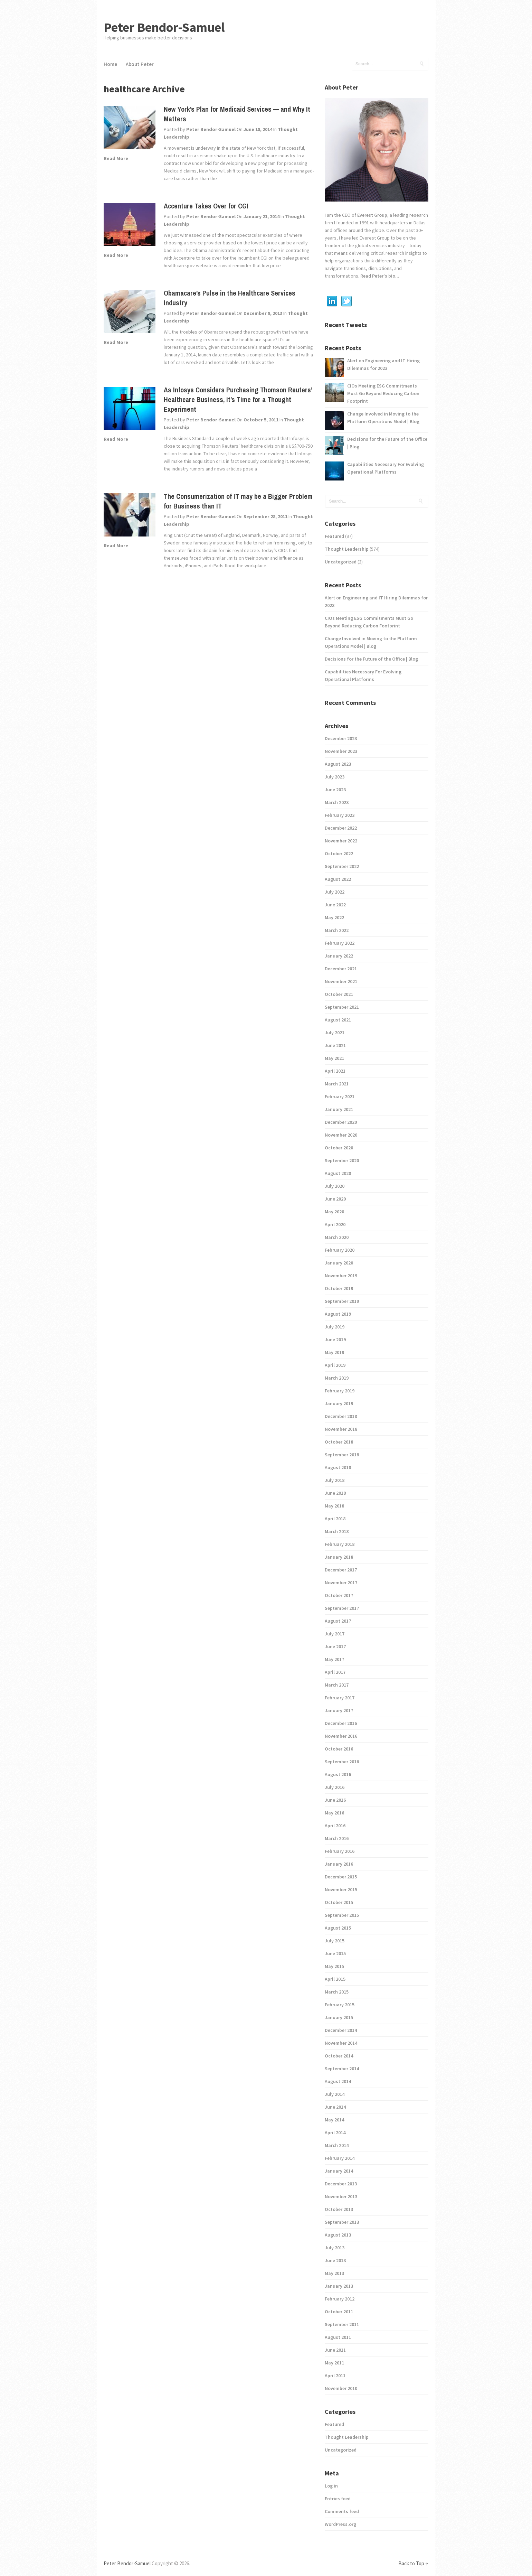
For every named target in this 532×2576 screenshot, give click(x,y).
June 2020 (335, 1199)
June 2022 (335, 905)
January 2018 (339, 1557)
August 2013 (338, 2235)
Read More (116, 158)
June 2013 (335, 2260)
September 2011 (342, 2324)
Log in (331, 2486)
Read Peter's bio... (379, 276)
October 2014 (339, 2056)
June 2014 (335, 2107)
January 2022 (339, 956)
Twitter (346, 301)
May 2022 (334, 917)
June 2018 (335, 1493)
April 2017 (335, 1672)
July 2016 (334, 1787)
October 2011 (339, 2311)
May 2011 (334, 2363)
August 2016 (338, 1774)
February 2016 (339, 1851)
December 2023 (341, 738)
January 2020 (339, 1263)
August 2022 (338, 879)
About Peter (140, 64)
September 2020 (342, 1160)
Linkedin (332, 301)
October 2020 (339, 1148)
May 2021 (334, 1058)
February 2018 (339, 1544)
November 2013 (341, 2196)
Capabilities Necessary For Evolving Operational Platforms (385, 468)
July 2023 (334, 777)
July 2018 (334, 1480)
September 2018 (342, 1455)
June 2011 (335, 2350)
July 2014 (334, 2094)
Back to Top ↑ (413, 2563)
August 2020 (338, 1173)
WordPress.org (340, 2524)
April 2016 (335, 1825)
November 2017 (341, 1582)
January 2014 (339, 2171)
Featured (334, 536)
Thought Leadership (347, 549)
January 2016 (339, 1864)
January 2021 (339, 1109)
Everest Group (372, 215)
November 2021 (341, 981)
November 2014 (341, 2043)
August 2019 (338, 1314)
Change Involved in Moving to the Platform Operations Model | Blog (383, 417)
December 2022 (341, 828)
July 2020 (334, 1186)
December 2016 (341, 1723)
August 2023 (338, 764)
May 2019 (334, 1352)
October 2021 (339, 994)
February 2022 (339, 943)
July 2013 (334, 2247)
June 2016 (335, 1800)
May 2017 (334, 1659)
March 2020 (337, 1237)
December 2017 (341, 1570)
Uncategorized (341, 562)
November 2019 (341, 1275)
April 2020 (335, 1224)
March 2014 (337, 2145)
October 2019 (339, 1288)
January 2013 (339, 2286)
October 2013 (339, 2209)
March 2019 (337, 1378)
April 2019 (335, 1365)
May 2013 (334, 2273)
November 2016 (341, 1736)
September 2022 (342, 866)
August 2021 (338, 1020)
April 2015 (335, 1979)
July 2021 (334, 1032)
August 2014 (338, 2081)
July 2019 (334, 1327)
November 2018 (341, 1429)
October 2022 (339, 853)
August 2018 (338, 1467)
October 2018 (339, 1442)
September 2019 (342, 1301)
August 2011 (338, 2337)
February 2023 (339, 815)
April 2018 (335, 1518)
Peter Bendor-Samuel (164, 27)
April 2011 (335, 2375)
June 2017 (335, 1646)
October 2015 (339, 1902)
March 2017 (337, 1685)
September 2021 (342, 1007)
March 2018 (337, 1531)
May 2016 (334, 1813)
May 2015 (334, 1966)
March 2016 (337, 1838)
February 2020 (339, 1250)
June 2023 (335, 789)
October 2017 (339, 1595)
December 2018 (341, 1416)
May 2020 (334, 1211)
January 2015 (339, 2017)
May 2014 (334, 2120)
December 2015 (341, 1877)
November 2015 (341, 1889)
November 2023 (341, 751)
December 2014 (341, 2030)
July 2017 (334, 1634)
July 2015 (334, 1941)
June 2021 (335, 1045)
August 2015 (338, 1928)
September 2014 (342, 2068)
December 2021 (341, 968)
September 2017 (342, 1608)
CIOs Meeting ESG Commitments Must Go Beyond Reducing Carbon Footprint (383, 393)
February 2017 (339, 1698)
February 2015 (339, 2004)
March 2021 (337, 1084)
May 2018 (334, 1506)
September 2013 (342, 2222)
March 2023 (337, 802)
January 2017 (339, 1710)
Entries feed (338, 2498)
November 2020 (341, 1135)
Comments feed (342, 2511)
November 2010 (341, 2388)
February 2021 (339, 1096)
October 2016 (339, 1749)
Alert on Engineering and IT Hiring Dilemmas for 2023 (383, 364)
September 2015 (342, 1915)
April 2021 (335, 1071)
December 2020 (341, 1122)
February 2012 (339, 2299)
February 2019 (339, 1391)
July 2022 (334, 892)
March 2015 (337, 1992)
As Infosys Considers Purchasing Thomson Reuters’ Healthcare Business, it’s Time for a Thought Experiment (238, 399)
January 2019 (339, 1403)
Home (110, 64)
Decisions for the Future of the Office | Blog (387, 443)
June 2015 (335, 1953)
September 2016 (342, 1761)
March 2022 (337, 930)
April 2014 (335, 2132)
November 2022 (341, 841)
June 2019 (335, 1339)
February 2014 (339, 2158)
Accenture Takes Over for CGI (206, 206)
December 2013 (341, 2184)
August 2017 (338, 1621)
